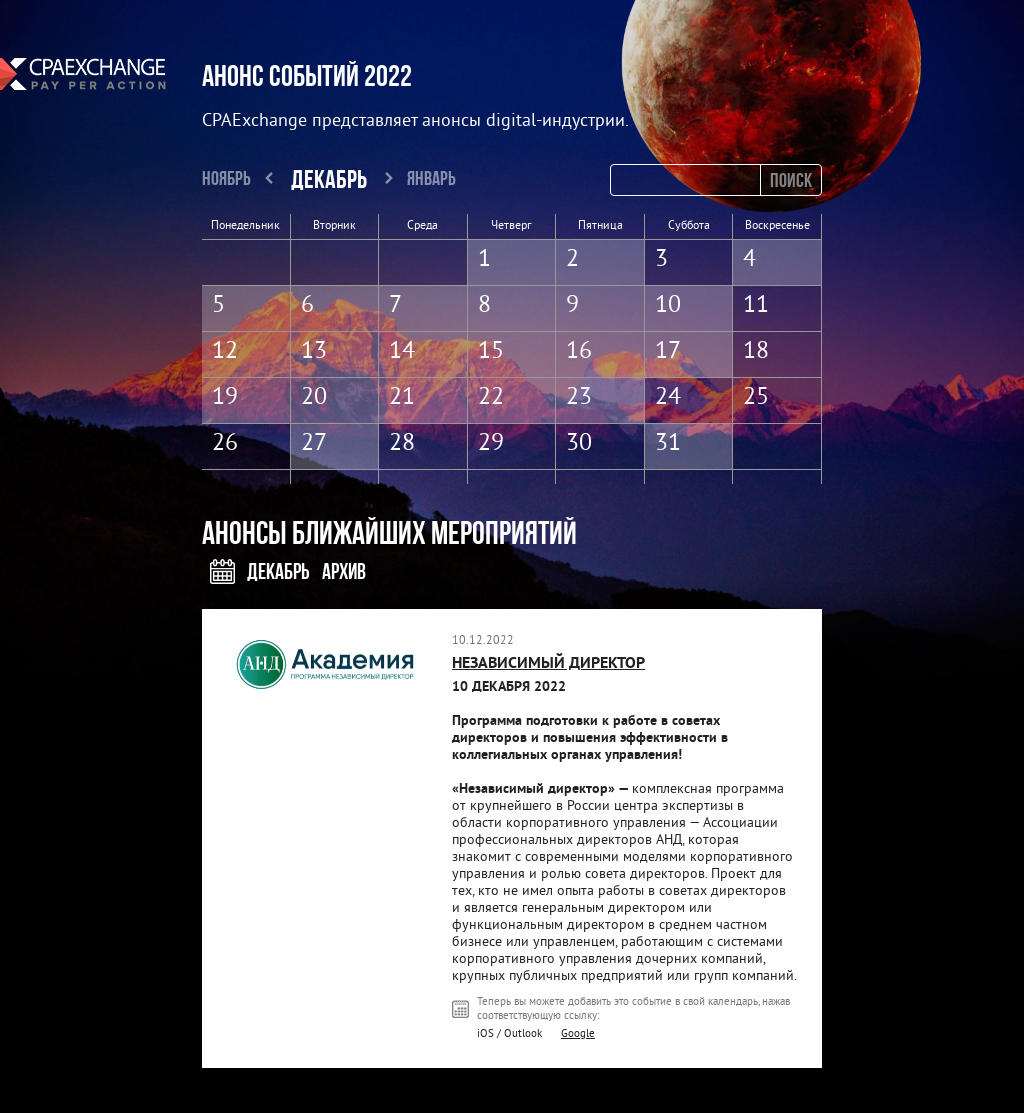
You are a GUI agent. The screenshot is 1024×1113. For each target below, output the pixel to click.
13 (314, 352)
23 (579, 398)
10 (668, 306)
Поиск (791, 179)
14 (402, 352)
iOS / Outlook (509, 1034)
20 (314, 398)
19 (225, 398)
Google (578, 1034)
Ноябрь (226, 177)
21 (402, 398)
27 (314, 444)
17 (668, 352)
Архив (344, 571)
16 (579, 352)
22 (491, 398)
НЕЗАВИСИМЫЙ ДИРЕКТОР (548, 664)
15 (491, 352)
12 (225, 352)
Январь (431, 177)
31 (668, 444)
